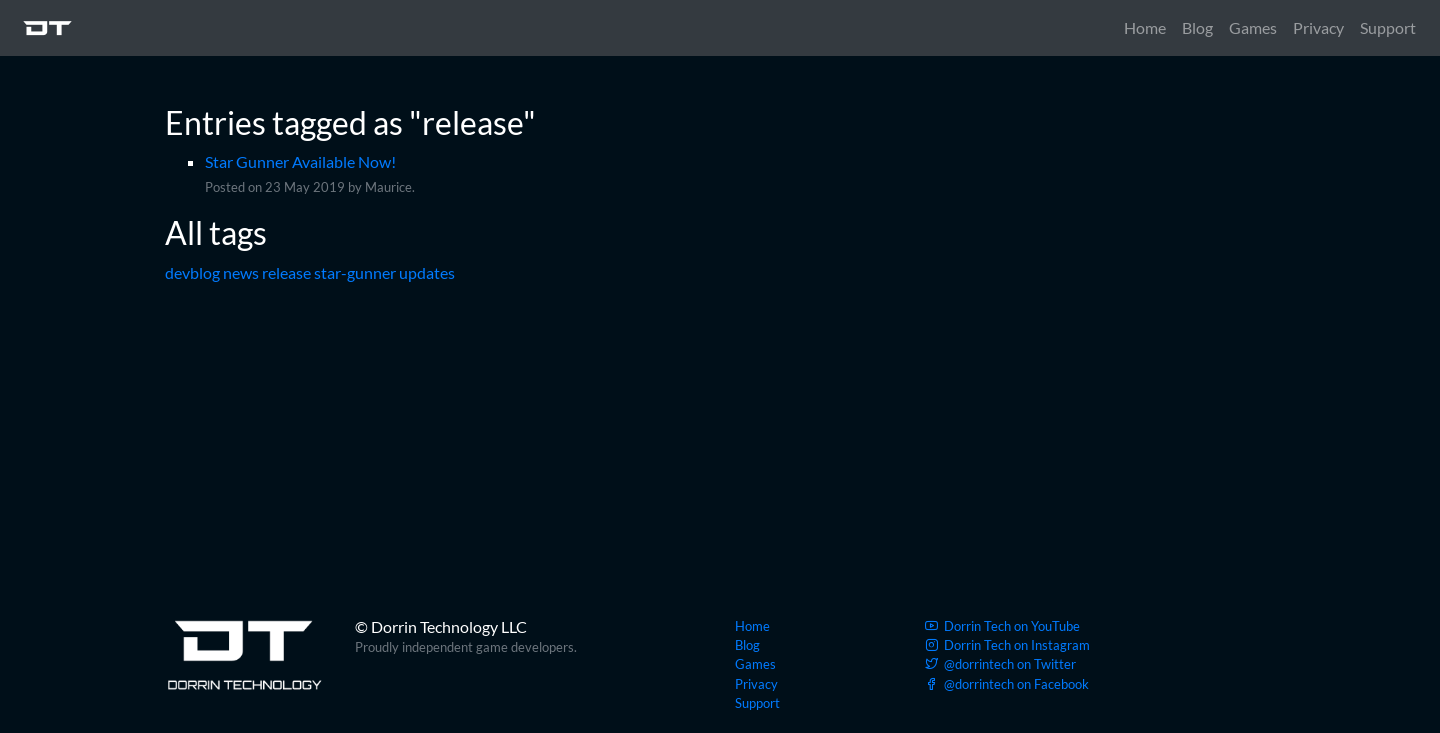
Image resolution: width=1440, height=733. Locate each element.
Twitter (1000, 664)
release (286, 272)
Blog (1197, 27)
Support (1388, 27)
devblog (192, 272)
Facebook (1007, 684)
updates (427, 272)
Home (1145, 27)
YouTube (1002, 626)
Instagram (1007, 645)
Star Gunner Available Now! (300, 161)
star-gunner (355, 272)
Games (1253, 27)
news (241, 272)
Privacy (1318, 27)
